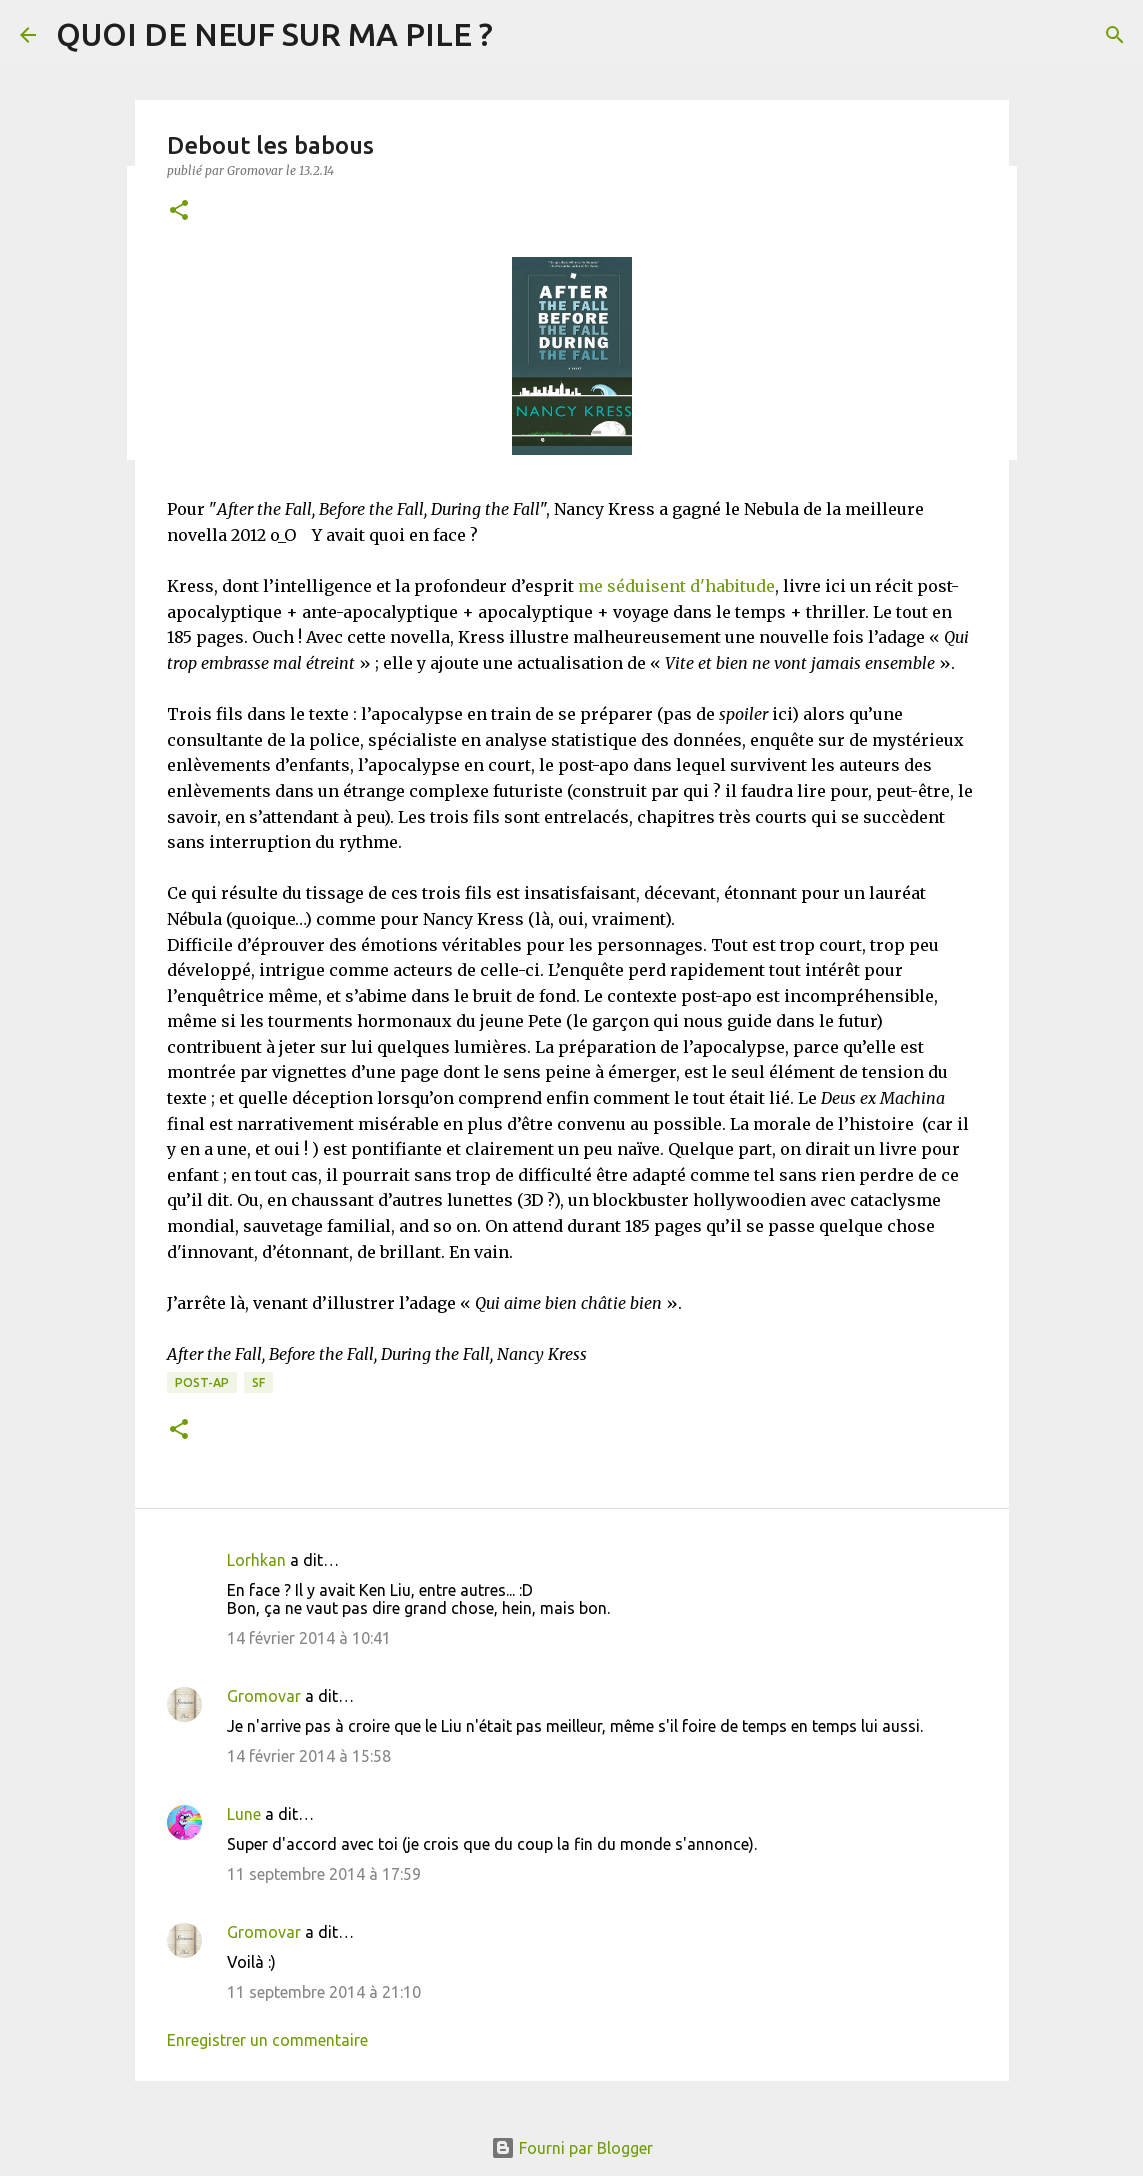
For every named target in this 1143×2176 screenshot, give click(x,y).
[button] (179, 211)
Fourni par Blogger (572, 2148)
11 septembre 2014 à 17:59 (324, 1874)
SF (258, 1382)
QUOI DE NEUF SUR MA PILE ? (274, 34)
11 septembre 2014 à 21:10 (324, 1992)
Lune (244, 1814)
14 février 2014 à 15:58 (309, 1756)
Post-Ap (202, 1382)
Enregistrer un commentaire (267, 2040)
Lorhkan (256, 1560)
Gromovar (264, 1696)
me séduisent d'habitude (676, 586)
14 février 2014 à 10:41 (309, 1638)
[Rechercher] (1115, 35)
